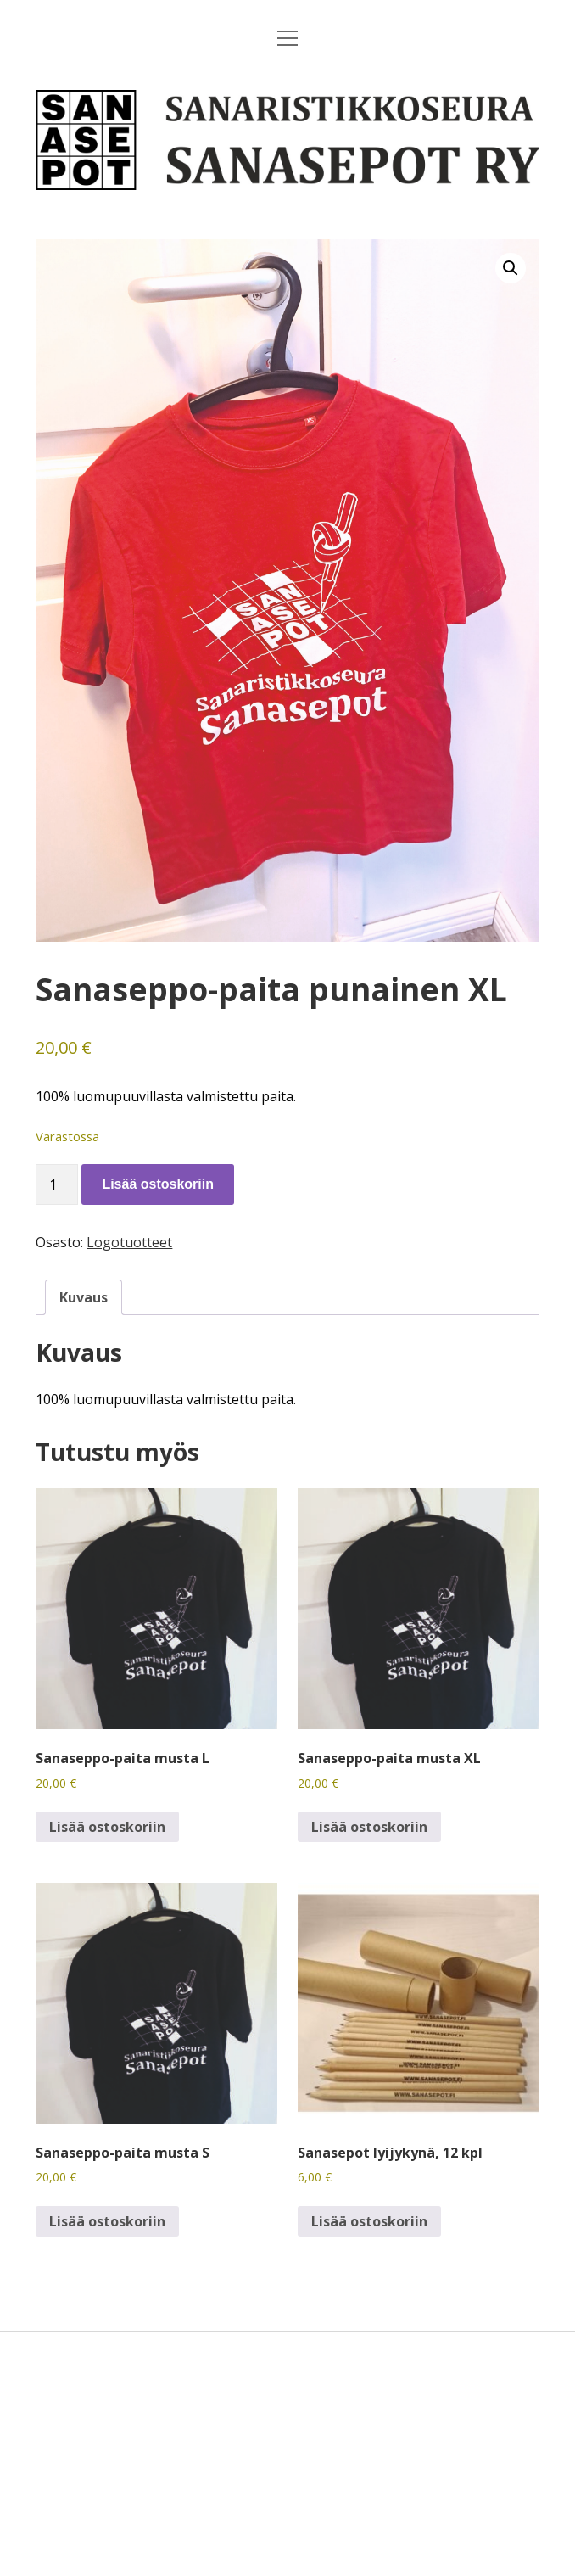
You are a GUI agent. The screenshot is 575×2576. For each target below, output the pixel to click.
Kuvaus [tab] (83, 1297)
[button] (510, 268)
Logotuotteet (129, 1242)
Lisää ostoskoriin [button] (107, 1826)
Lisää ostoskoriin (158, 1184)
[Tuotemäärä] (57, 1184)
